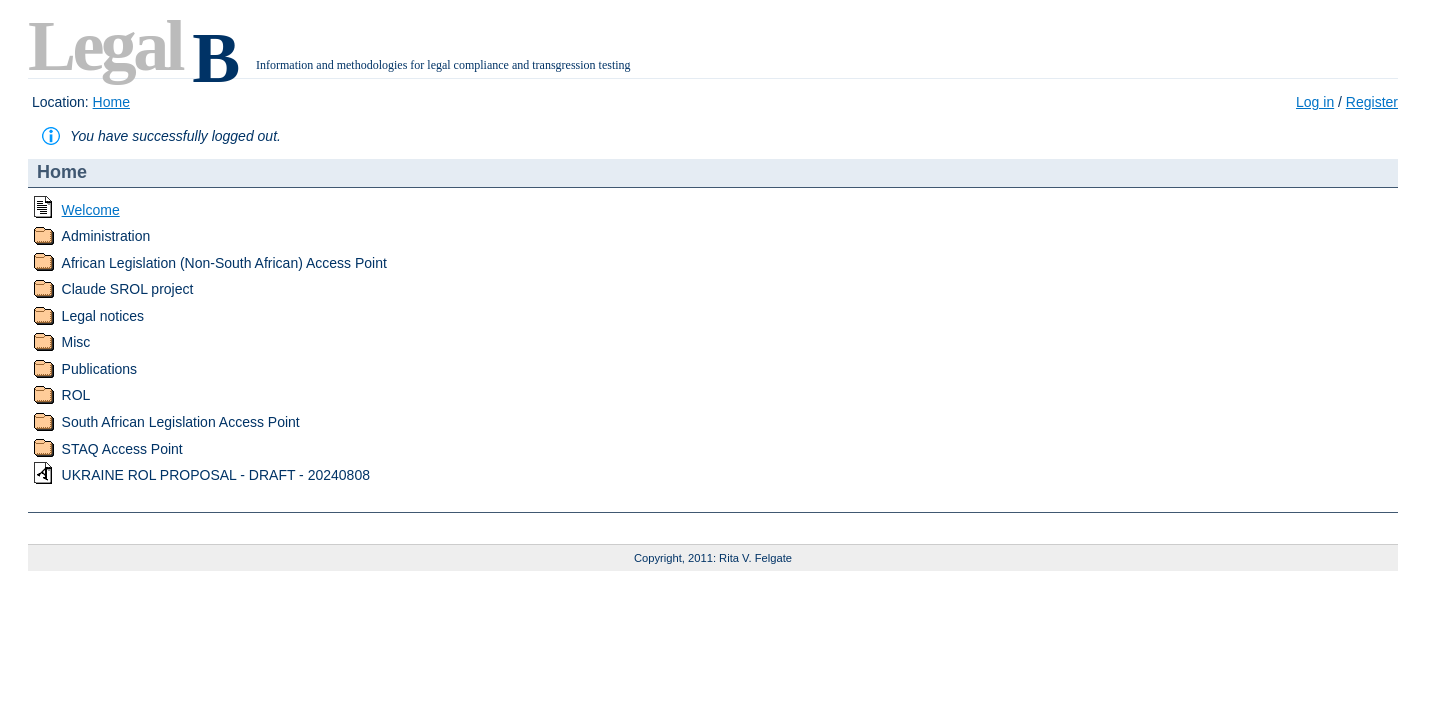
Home (111, 102)
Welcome (91, 210)
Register (1372, 102)
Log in (1315, 102)
